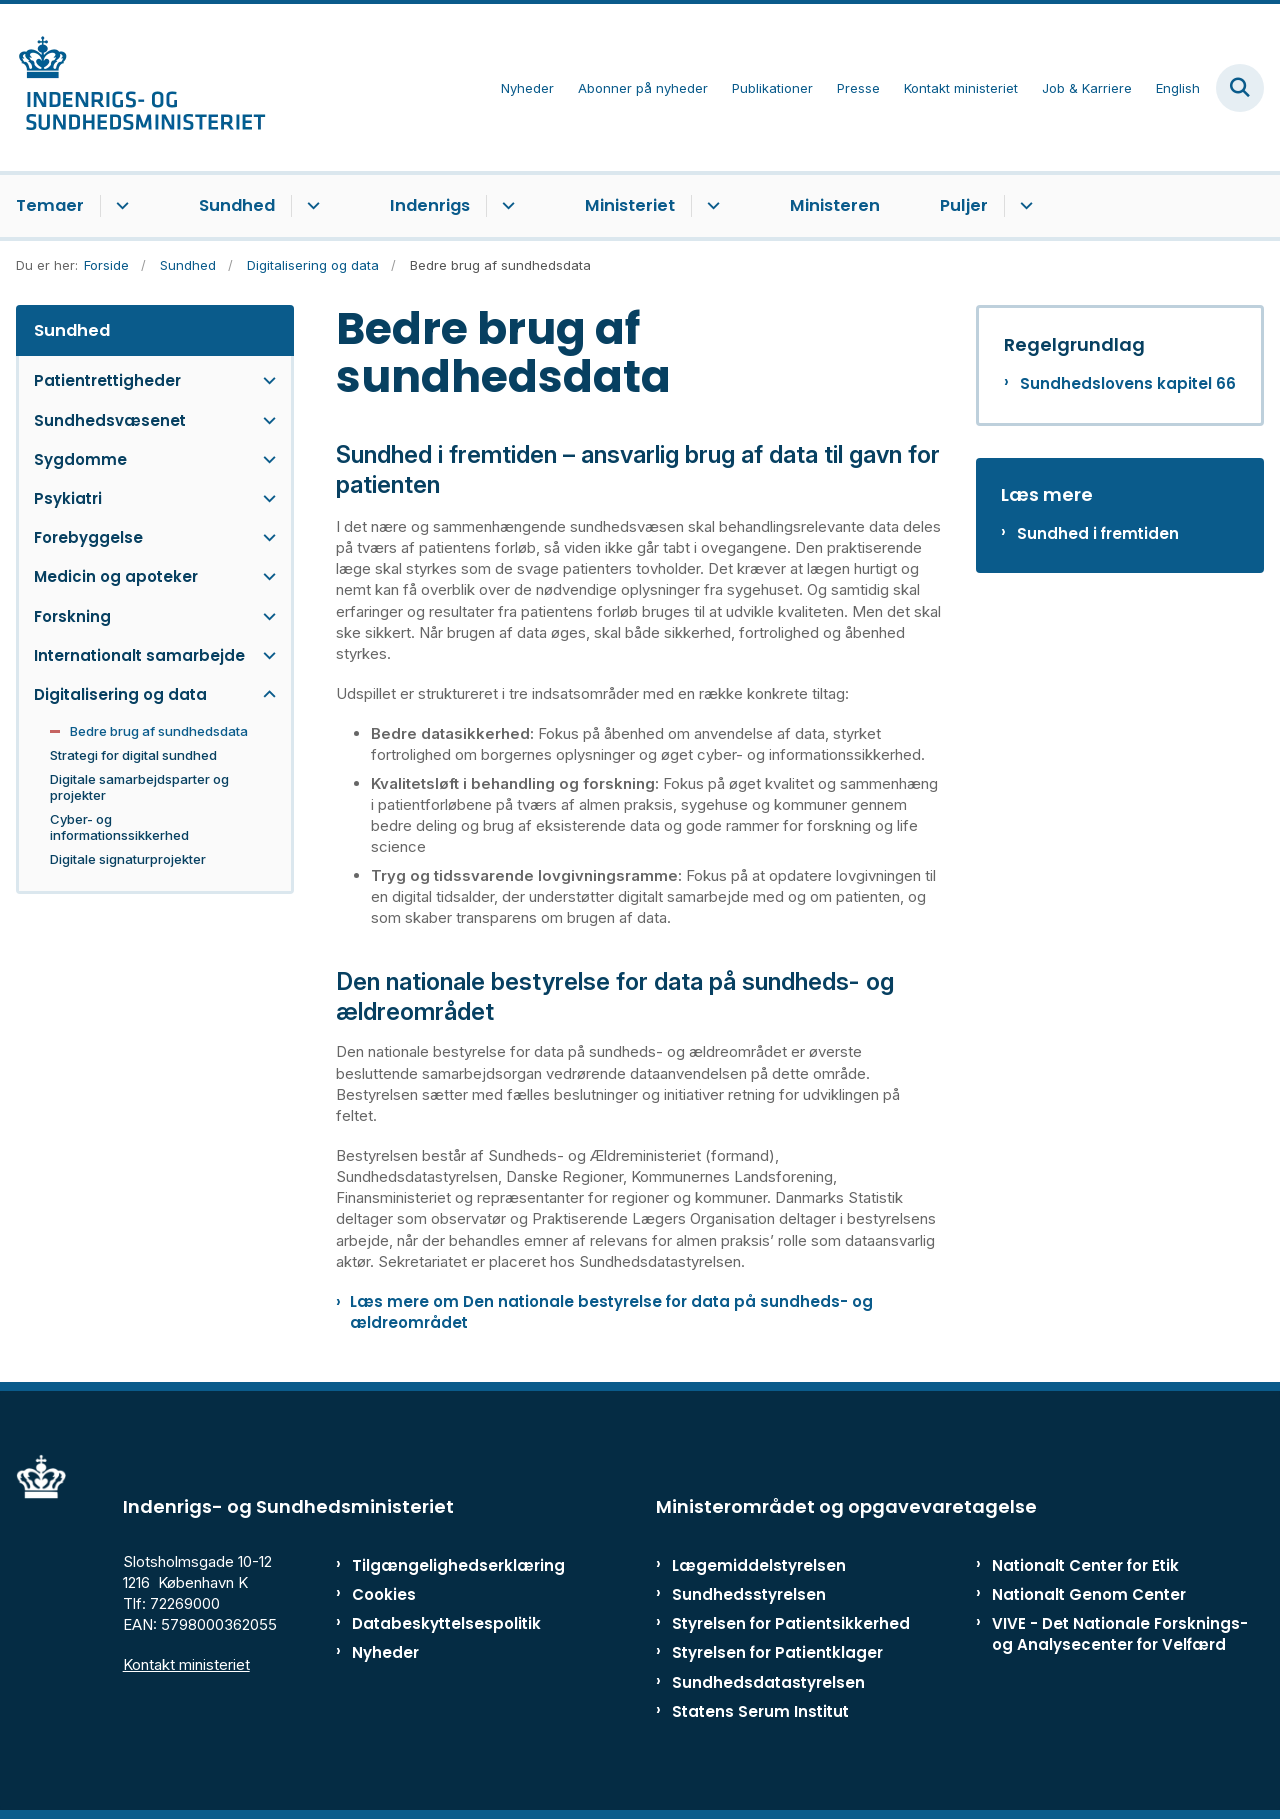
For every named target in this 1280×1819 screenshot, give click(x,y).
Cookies (384, 1594)
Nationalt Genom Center (1089, 1594)
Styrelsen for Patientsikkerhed (791, 1623)
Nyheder (385, 1652)
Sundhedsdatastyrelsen (768, 1682)
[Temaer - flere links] (119, 206)
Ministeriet (630, 205)
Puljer (964, 205)
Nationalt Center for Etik (1085, 1565)
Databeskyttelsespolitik (434, 1623)
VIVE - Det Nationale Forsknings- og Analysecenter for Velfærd (1120, 1634)
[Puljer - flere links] (1023, 206)
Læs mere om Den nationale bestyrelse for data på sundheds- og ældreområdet (611, 1312)
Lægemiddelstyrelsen (759, 1565)
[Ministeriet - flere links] (710, 206)
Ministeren (835, 205)
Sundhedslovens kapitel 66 (1128, 383)
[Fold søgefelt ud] (1240, 88)
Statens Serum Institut (760, 1711)
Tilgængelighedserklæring (434, 1565)
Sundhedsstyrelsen (749, 1594)
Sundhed (237, 205)
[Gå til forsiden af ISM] (133, 87)
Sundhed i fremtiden (1098, 533)
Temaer (50, 205)
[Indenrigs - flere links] (505, 206)
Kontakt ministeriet (186, 1664)
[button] (264, 380)
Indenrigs (430, 205)
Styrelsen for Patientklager (777, 1652)
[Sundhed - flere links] (310, 206)
